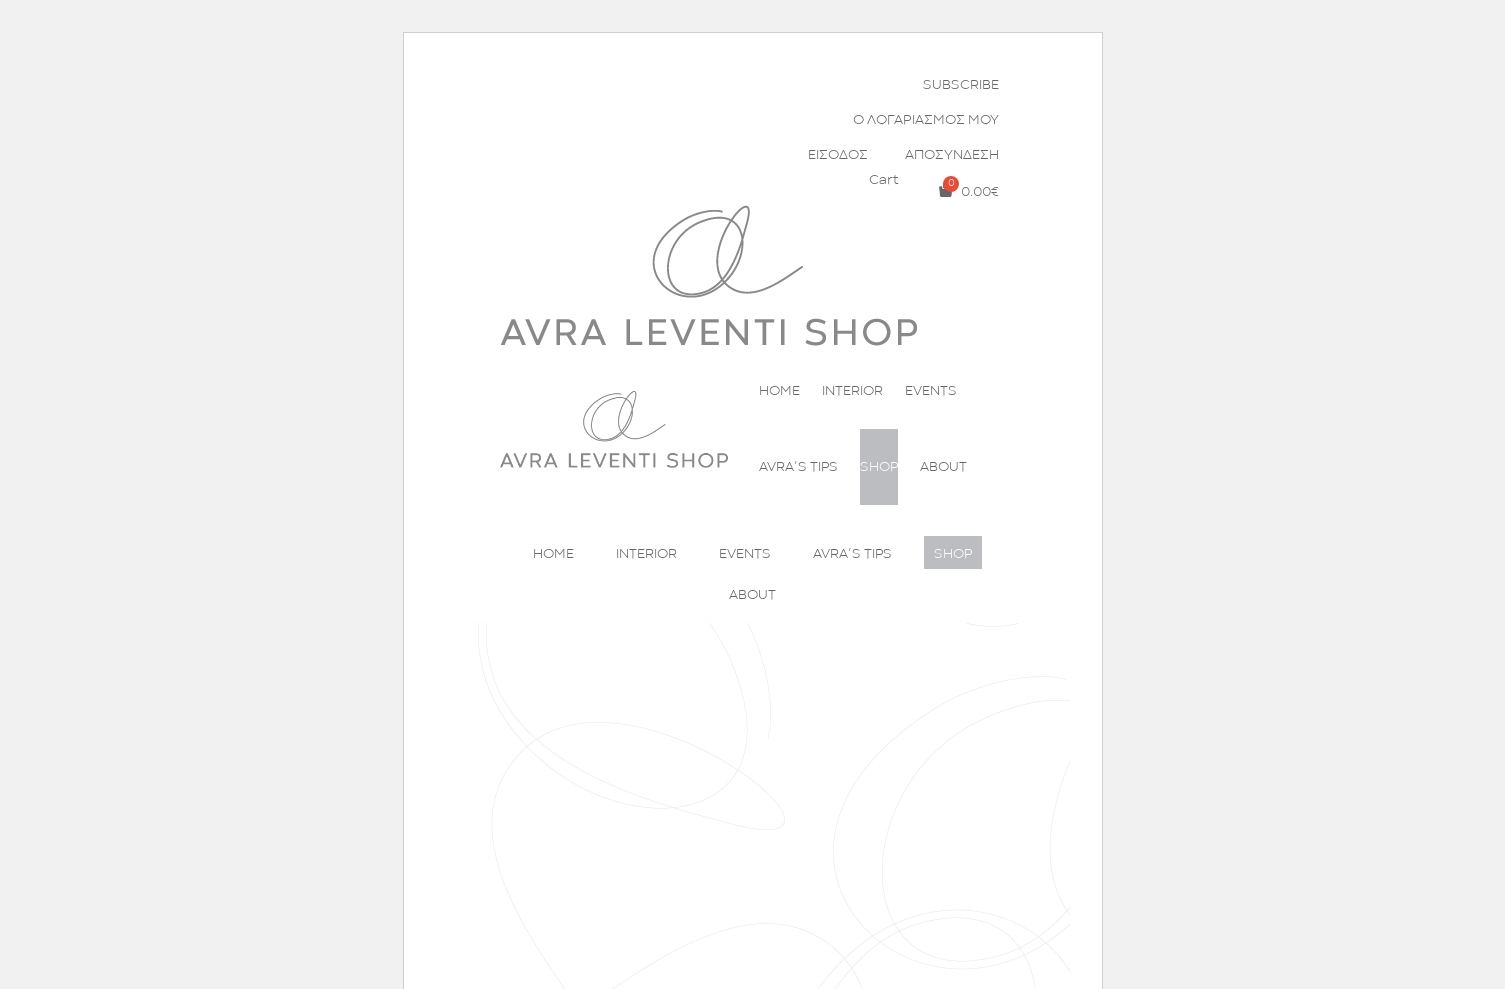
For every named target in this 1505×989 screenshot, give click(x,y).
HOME (779, 391)
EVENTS (931, 391)
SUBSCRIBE (961, 85)
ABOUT (943, 467)
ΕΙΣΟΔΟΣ (838, 155)
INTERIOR (852, 391)
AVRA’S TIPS (798, 467)
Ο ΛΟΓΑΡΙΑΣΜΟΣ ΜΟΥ (926, 120)
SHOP (879, 467)
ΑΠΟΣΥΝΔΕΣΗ (952, 155)
